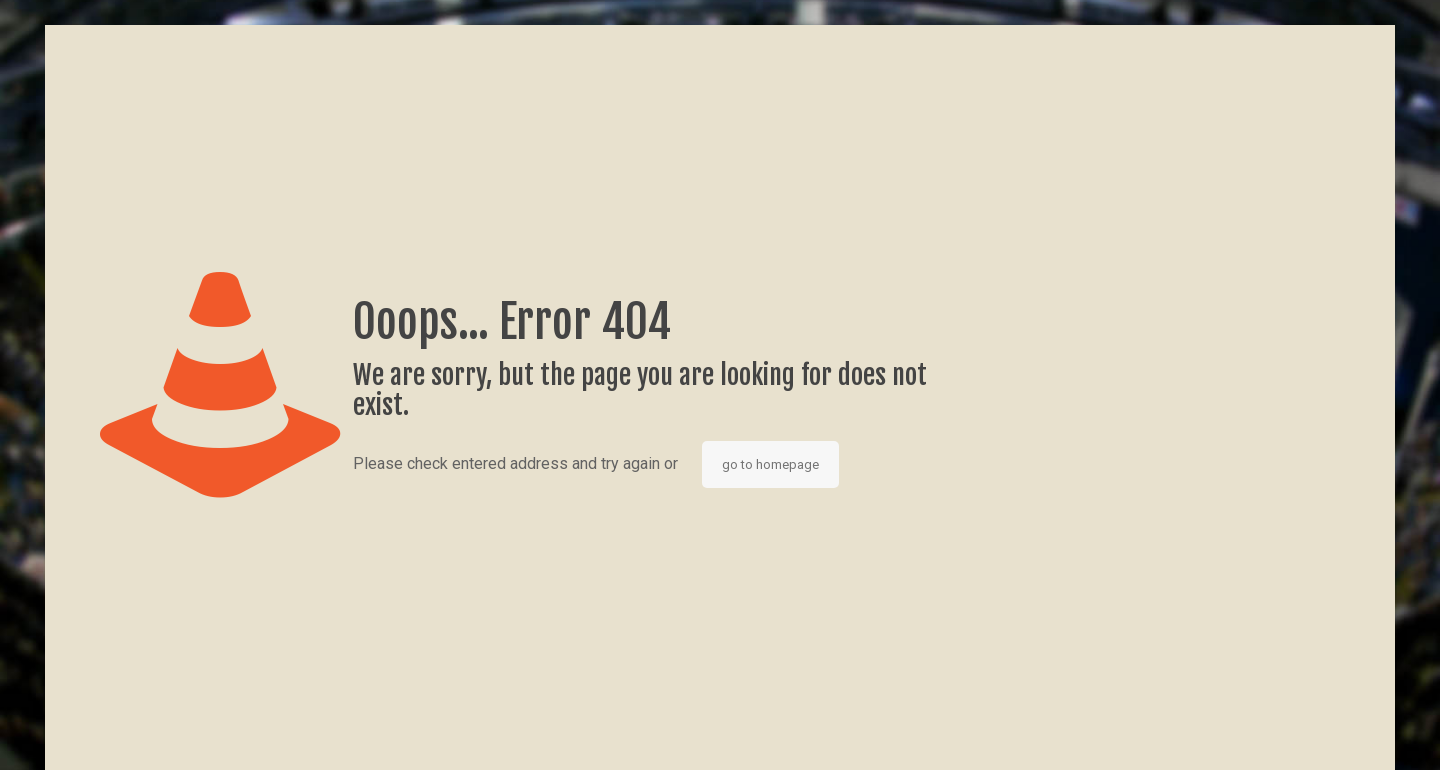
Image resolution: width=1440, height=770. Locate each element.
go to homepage (770, 464)
